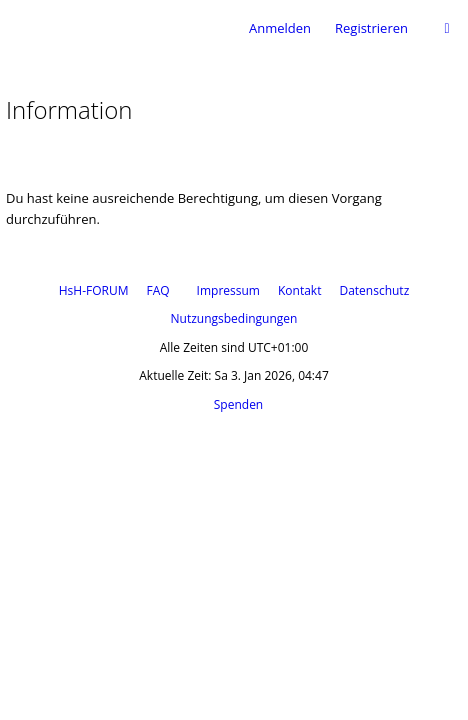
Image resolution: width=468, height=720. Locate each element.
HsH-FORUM (94, 290)
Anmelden (280, 28)
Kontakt (299, 290)
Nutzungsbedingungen (234, 318)
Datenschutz (374, 290)
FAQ (157, 290)
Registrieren (371, 28)
